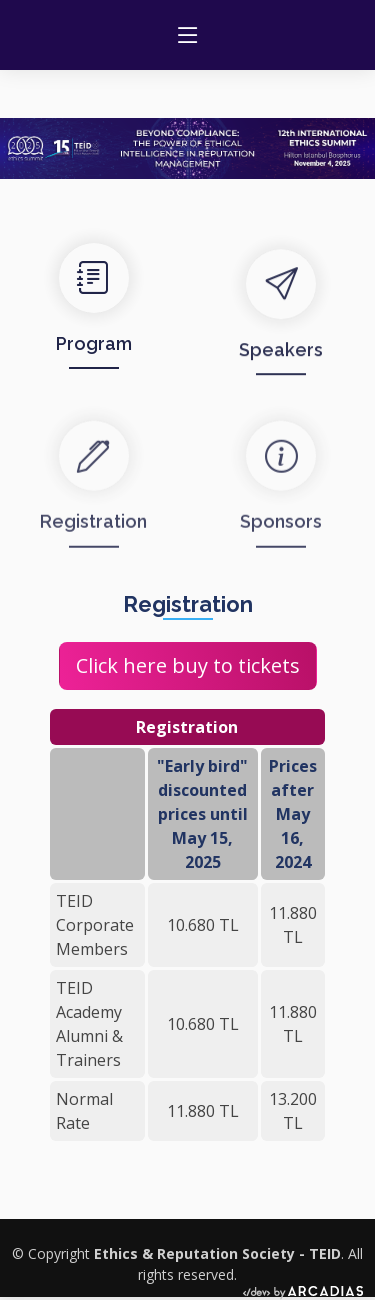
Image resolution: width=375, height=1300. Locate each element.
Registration (93, 546)
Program (94, 358)
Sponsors (281, 546)
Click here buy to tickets (188, 665)
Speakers (281, 369)
